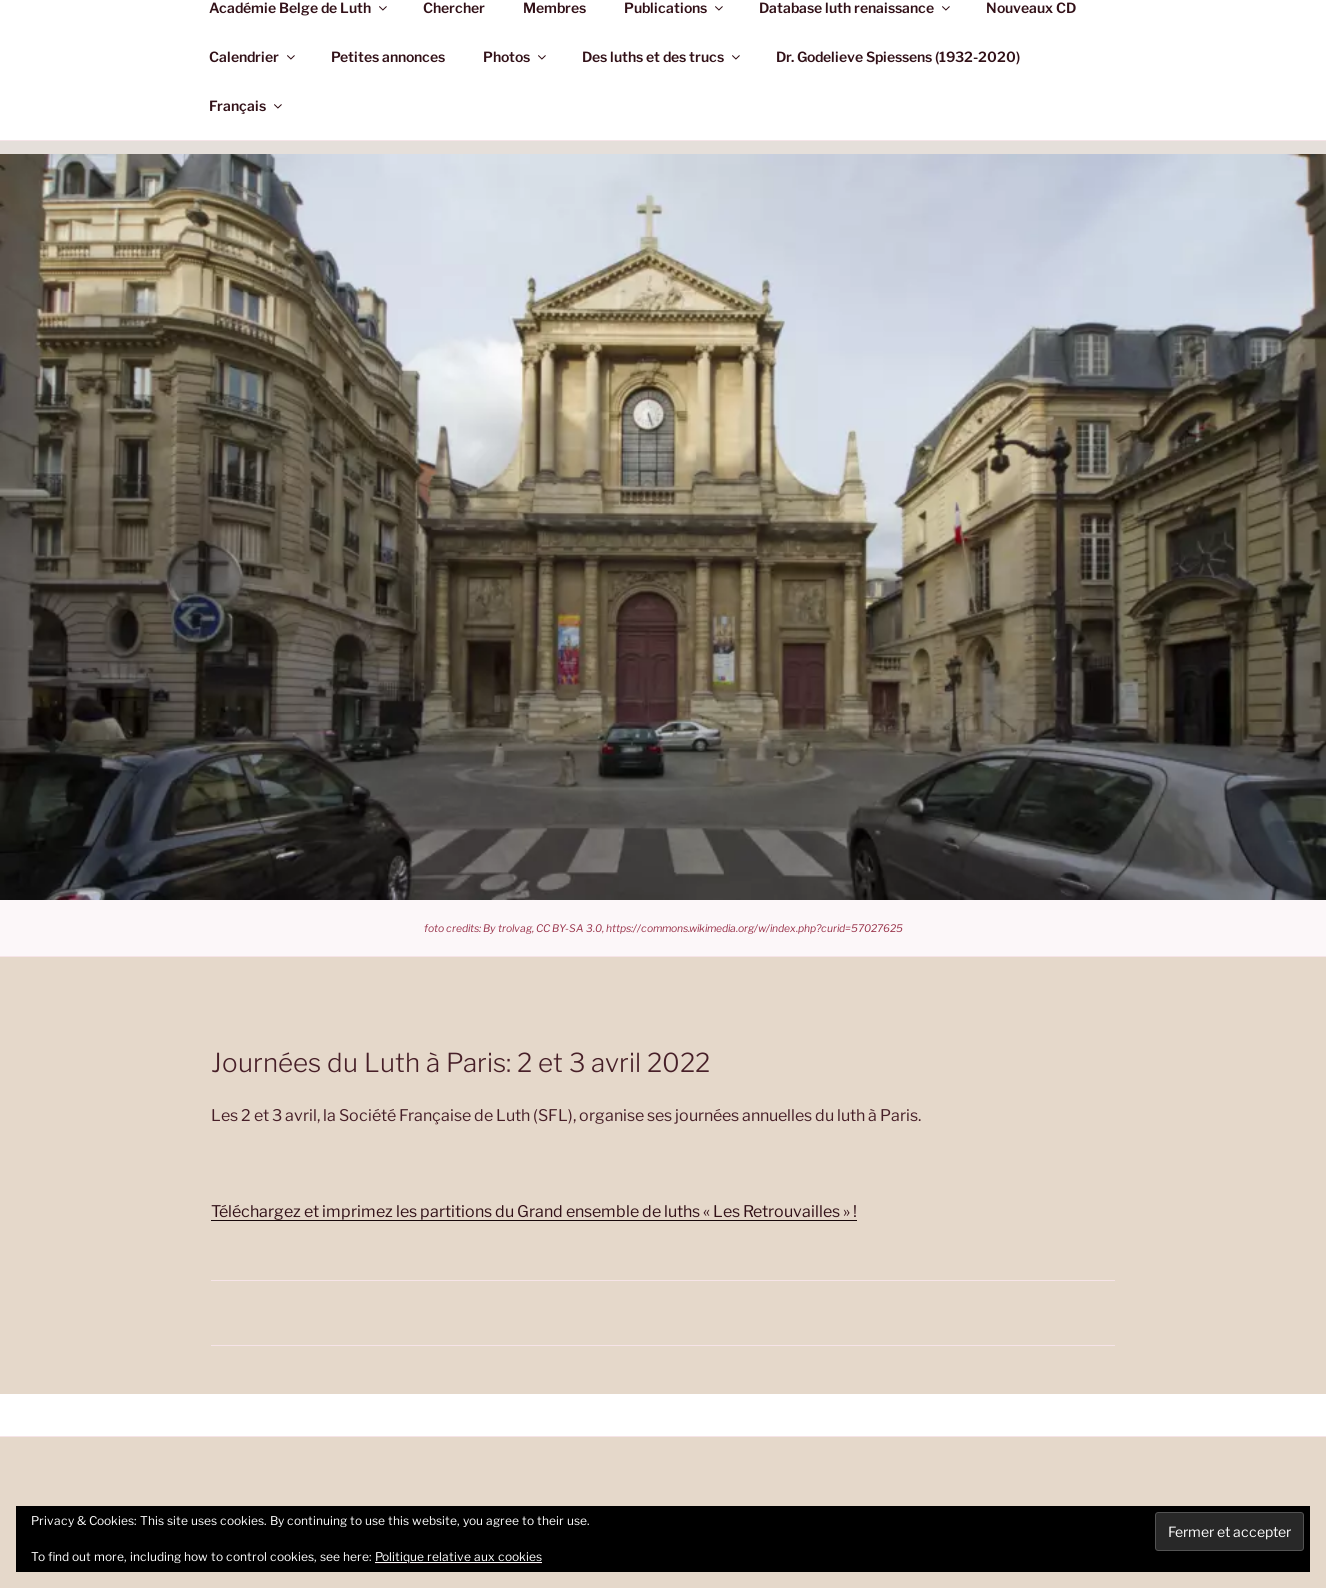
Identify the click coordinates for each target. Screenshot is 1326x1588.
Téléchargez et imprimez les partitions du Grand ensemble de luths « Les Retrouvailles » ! (534, 1211)
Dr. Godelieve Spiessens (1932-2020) (898, 56)
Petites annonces (388, 56)
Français (247, 105)
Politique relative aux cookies (458, 1556)
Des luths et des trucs (662, 56)
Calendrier (253, 56)
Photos (516, 56)
